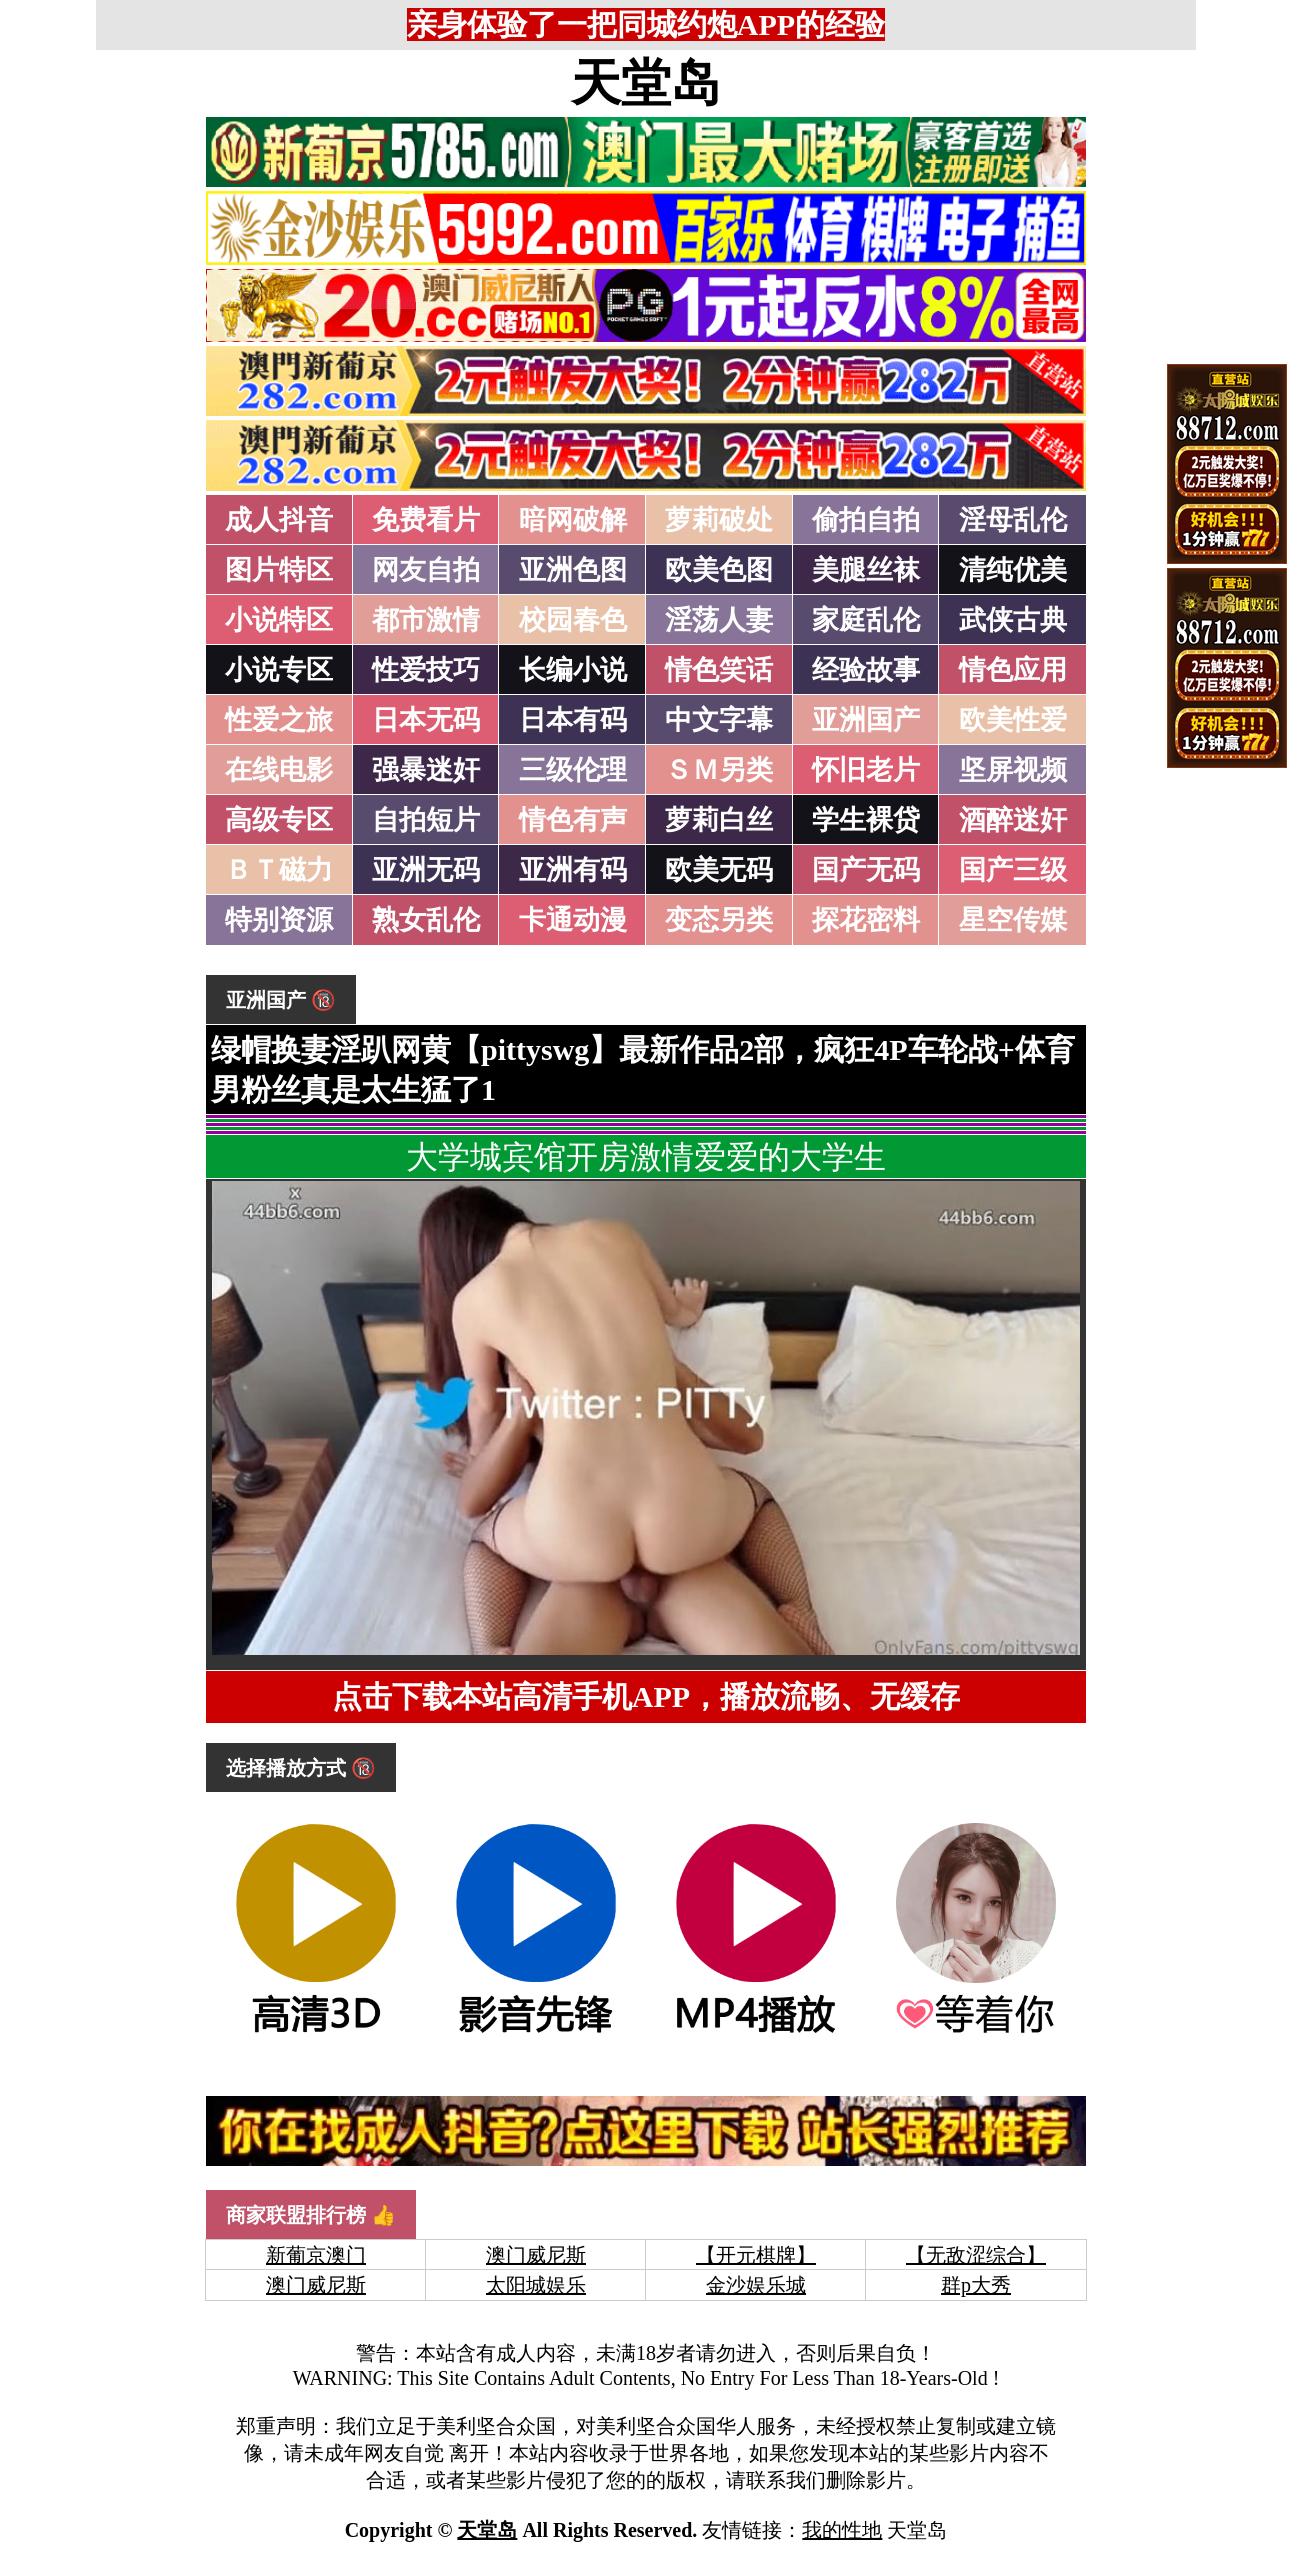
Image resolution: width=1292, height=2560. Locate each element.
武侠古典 (1013, 620)
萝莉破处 (719, 520)
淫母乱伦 (1013, 520)
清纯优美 (1013, 570)
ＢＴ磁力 (279, 870)
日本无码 (426, 720)
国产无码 (866, 870)
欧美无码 (719, 870)
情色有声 (573, 820)
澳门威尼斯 (536, 2255)
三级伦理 (573, 770)
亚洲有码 (573, 870)
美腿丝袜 (866, 570)
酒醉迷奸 (1013, 820)
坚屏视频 (1013, 770)
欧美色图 (719, 570)
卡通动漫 (573, 920)
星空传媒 (1013, 920)
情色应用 (1013, 670)
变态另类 (719, 920)
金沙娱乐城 (756, 2285)
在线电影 (279, 770)
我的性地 (842, 2530)
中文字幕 (719, 720)
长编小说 (573, 670)
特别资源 (279, 920)
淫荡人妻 (719, 620)
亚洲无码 (426, 870)
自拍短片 (426, 820)
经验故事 (866, 670)
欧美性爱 (1013, 720)
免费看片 (426, 520)
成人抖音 (279, 520)
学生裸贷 (866, 820)
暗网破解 (573, 520)
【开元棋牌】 (756, 2255)
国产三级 (1013, 870)
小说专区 (279, 670)
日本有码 (573, 720)
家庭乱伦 (866, 620)
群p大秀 (976, 2285)
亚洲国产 (866, 720)
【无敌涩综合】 (976, 2255)
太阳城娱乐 (536, 2285)
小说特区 (279, 620)
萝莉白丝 (719, 820)
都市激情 (426, 620)
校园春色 (573, 620)
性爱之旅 (279, 720)
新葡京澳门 (316, 2255)
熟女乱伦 (426, 920)
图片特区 (279, 570)
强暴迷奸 (426, 770)
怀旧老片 (866, 770)
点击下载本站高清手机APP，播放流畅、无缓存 (646, 1696)
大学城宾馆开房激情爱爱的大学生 (646, 1157)
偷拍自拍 (866, 520)
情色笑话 (719, 670)
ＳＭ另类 (719, 770)
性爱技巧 (426, 670)
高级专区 (279, 820)
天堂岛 (646, 83)
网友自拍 (426, 570)
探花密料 (866, 920)
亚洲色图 (573, 570)
